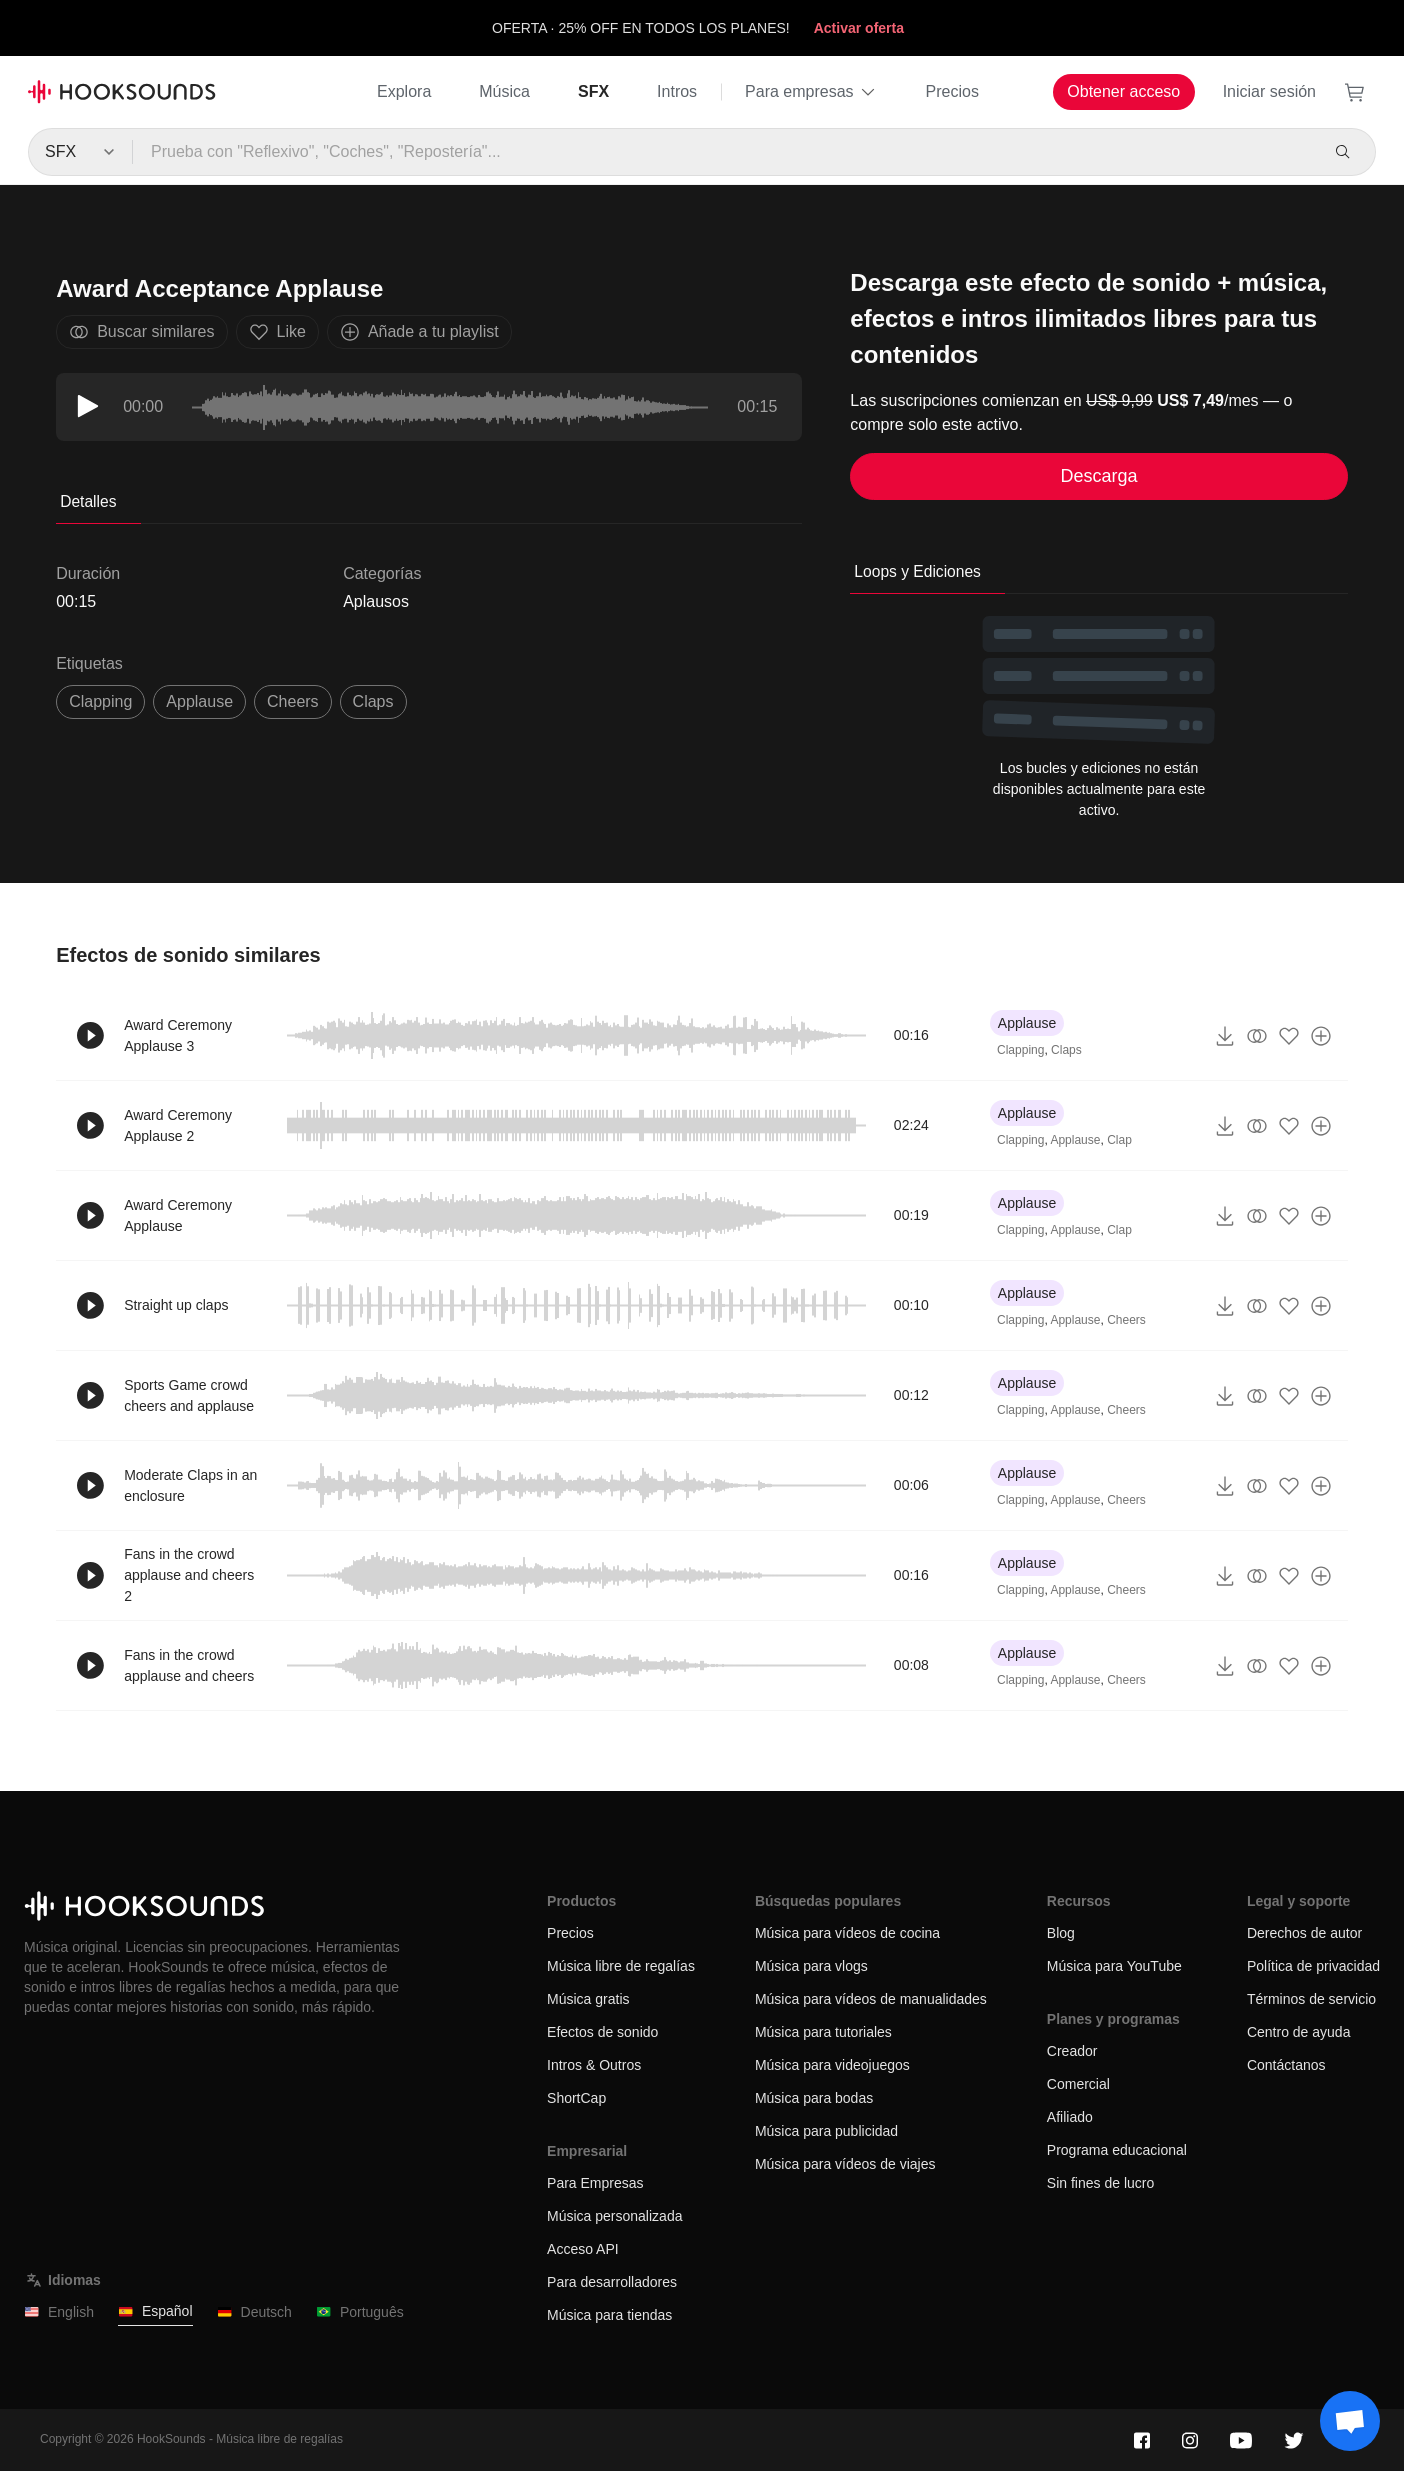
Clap (1119, 1140)
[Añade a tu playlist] (1321, 1036)
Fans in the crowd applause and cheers (189, 1665)
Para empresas (811, 92)
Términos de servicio (1311, 1999)
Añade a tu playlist (419, 332)
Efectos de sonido (602, 2032)
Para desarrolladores (612, 2282)
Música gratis (588, 1999)
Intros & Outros (594, 2065)
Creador (1072, 2051)
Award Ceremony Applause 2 (178, 1125)
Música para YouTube (1114, 1966)
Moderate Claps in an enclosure (190, 1485)
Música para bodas (814, 2098)
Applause (199, 701)
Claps (1066, 1050)
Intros (677, 91)
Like (277, 332)
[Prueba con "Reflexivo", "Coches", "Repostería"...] (724, 152)
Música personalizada (614, 2216)
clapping (100, 701)
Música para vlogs (811, 1966)
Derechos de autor (1304, 1933)
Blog (1061, 1933)
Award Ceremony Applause (178, 1215)
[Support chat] (1350, 2421)
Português (360, 2312)
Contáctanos (1286, 2065)
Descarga (1099, 476)
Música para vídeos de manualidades (871, 1999)
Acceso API (583, 2249)
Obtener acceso (1123, 91)
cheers (293, 701)
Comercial (1078, 2084)
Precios (952, 91)
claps (373, 701)
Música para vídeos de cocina (847, 1933)
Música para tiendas (609, 2315)
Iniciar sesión (1269, 91)
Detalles (88, 501)
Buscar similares (141, 332)
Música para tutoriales (823, 2032)
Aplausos (376, 601)
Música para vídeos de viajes (845, 2164)
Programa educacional (1117, 2150)
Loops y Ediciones (917, 571)
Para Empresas (595, 2183)
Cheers (1126, 1320)
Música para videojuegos (832, 2065)
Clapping (1020, 1050)
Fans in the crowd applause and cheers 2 (189, 1575)
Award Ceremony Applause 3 (178, 1035)
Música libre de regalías (621, 1966)
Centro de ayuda (1299, 2032)
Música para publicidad (826, 2131)
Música (504, 91)
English (59, 2312)
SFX (593, 91)
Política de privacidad (1313, 1966)
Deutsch (254, 2312)
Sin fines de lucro (1100, 2183)
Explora (404, 91)
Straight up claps (176, 1305)
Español (155, 2311)
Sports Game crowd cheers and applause (189, 1395)
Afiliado (1070, 2117)
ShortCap (576, 2098)
